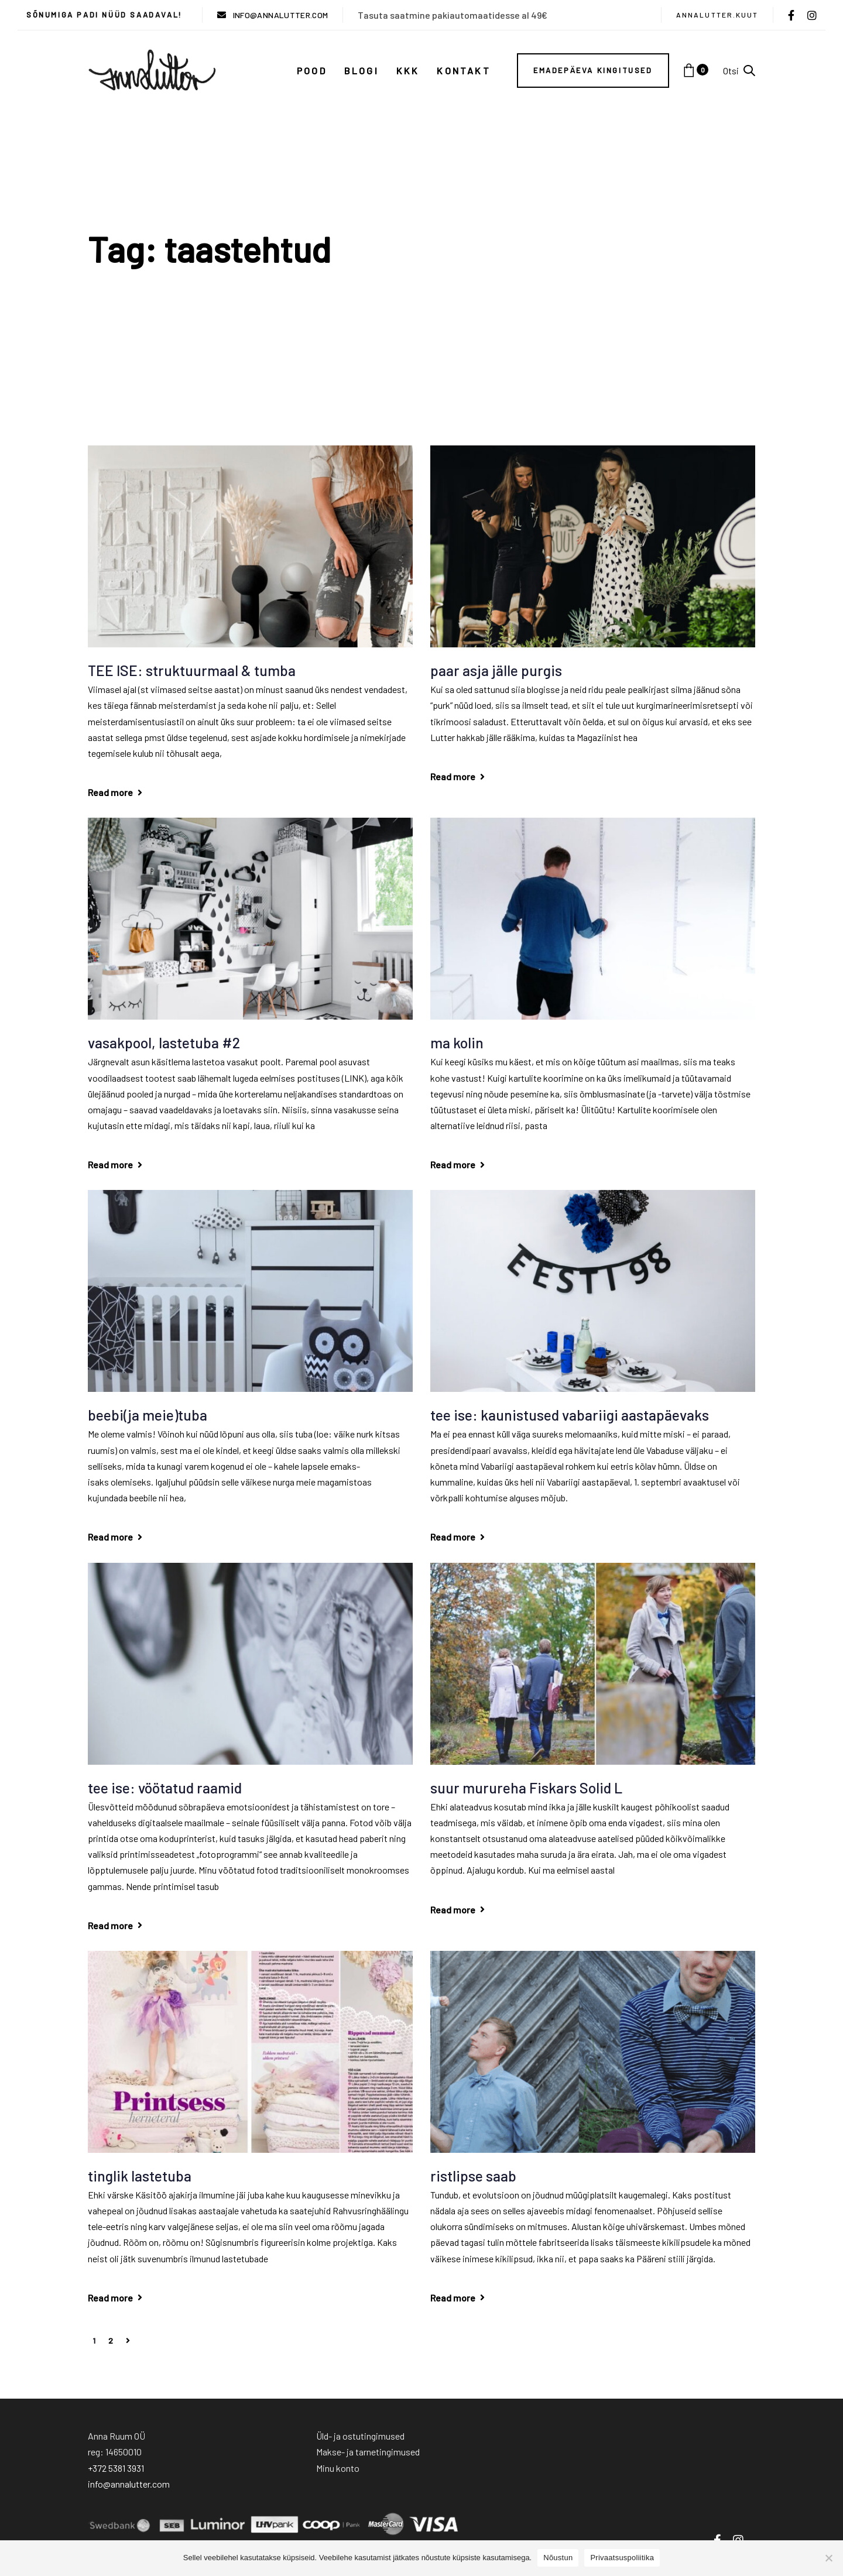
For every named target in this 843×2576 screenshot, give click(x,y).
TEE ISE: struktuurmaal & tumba (192, 670)
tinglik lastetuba (139, 2175)
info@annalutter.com (129, 2483)
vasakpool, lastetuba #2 (164, 1042)
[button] (739, 70)
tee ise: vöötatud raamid (165, 1787)
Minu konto (337, 2468)
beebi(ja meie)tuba (147, 1415)
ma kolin (457, 1042)
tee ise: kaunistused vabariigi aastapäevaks (569, 1415)
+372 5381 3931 (116, 2468)
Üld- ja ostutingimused (360, 2435)
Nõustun (558, 2557)
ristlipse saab (473, 2175)
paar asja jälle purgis (496, 670)
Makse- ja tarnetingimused (368, 2451)
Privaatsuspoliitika (622, 2557)
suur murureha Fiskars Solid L (526, 1787)
